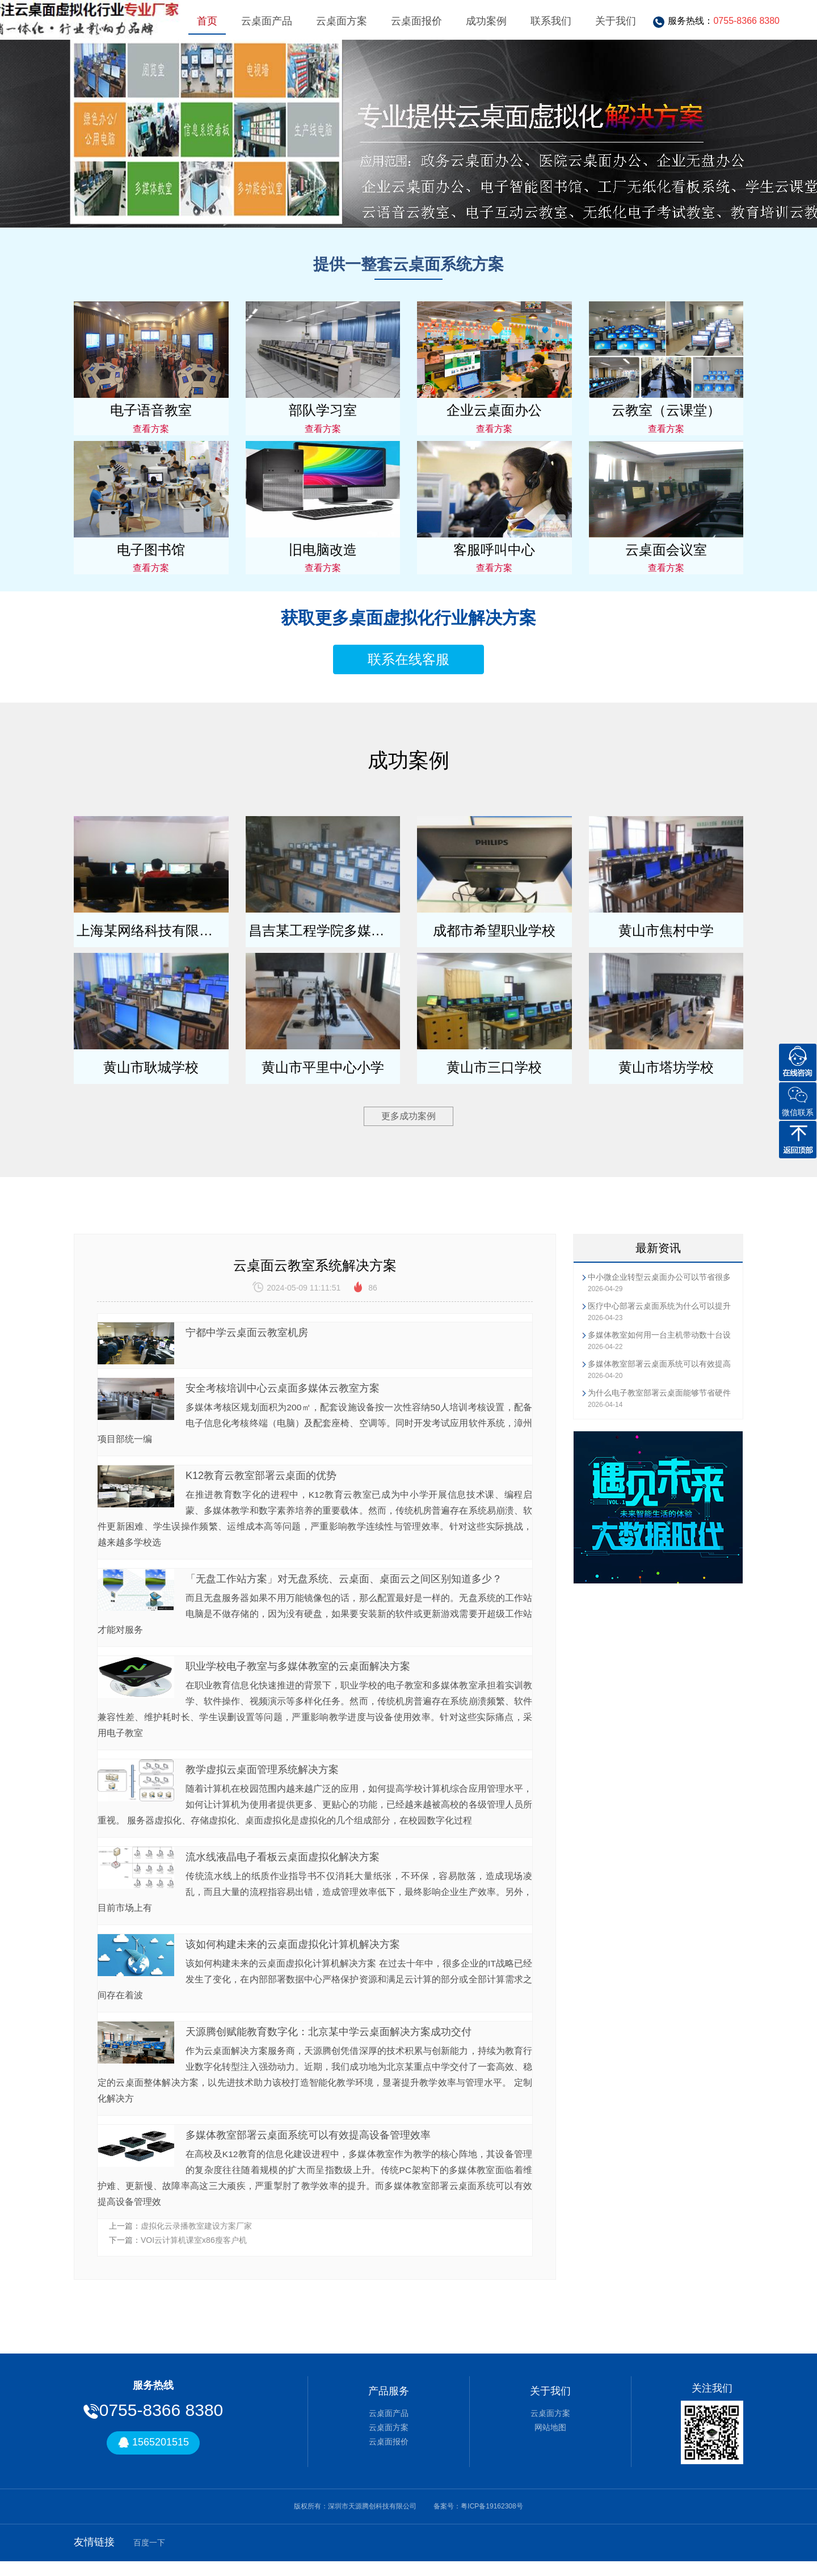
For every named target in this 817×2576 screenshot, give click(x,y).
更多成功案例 (408, 1116)
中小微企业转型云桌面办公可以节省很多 (659, 1276)
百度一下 (149, 2557)
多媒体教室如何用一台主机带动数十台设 (659, 1334)
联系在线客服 (408, 659)
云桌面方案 (341, 21)
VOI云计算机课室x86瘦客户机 (194, 2254)
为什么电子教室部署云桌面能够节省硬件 (659, 1392)
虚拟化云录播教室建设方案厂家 (196, 2240)
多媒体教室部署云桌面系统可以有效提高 (659, 1363)
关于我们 (615, 21)
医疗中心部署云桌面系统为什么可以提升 (659, 1305)
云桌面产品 (266, 21)
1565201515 (153, 2457)
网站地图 (550, 2441)
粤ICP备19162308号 (492, 2520)
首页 (207, 21)
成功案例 (486, 21)
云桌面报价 (416, 21)
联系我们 (550, 21)
